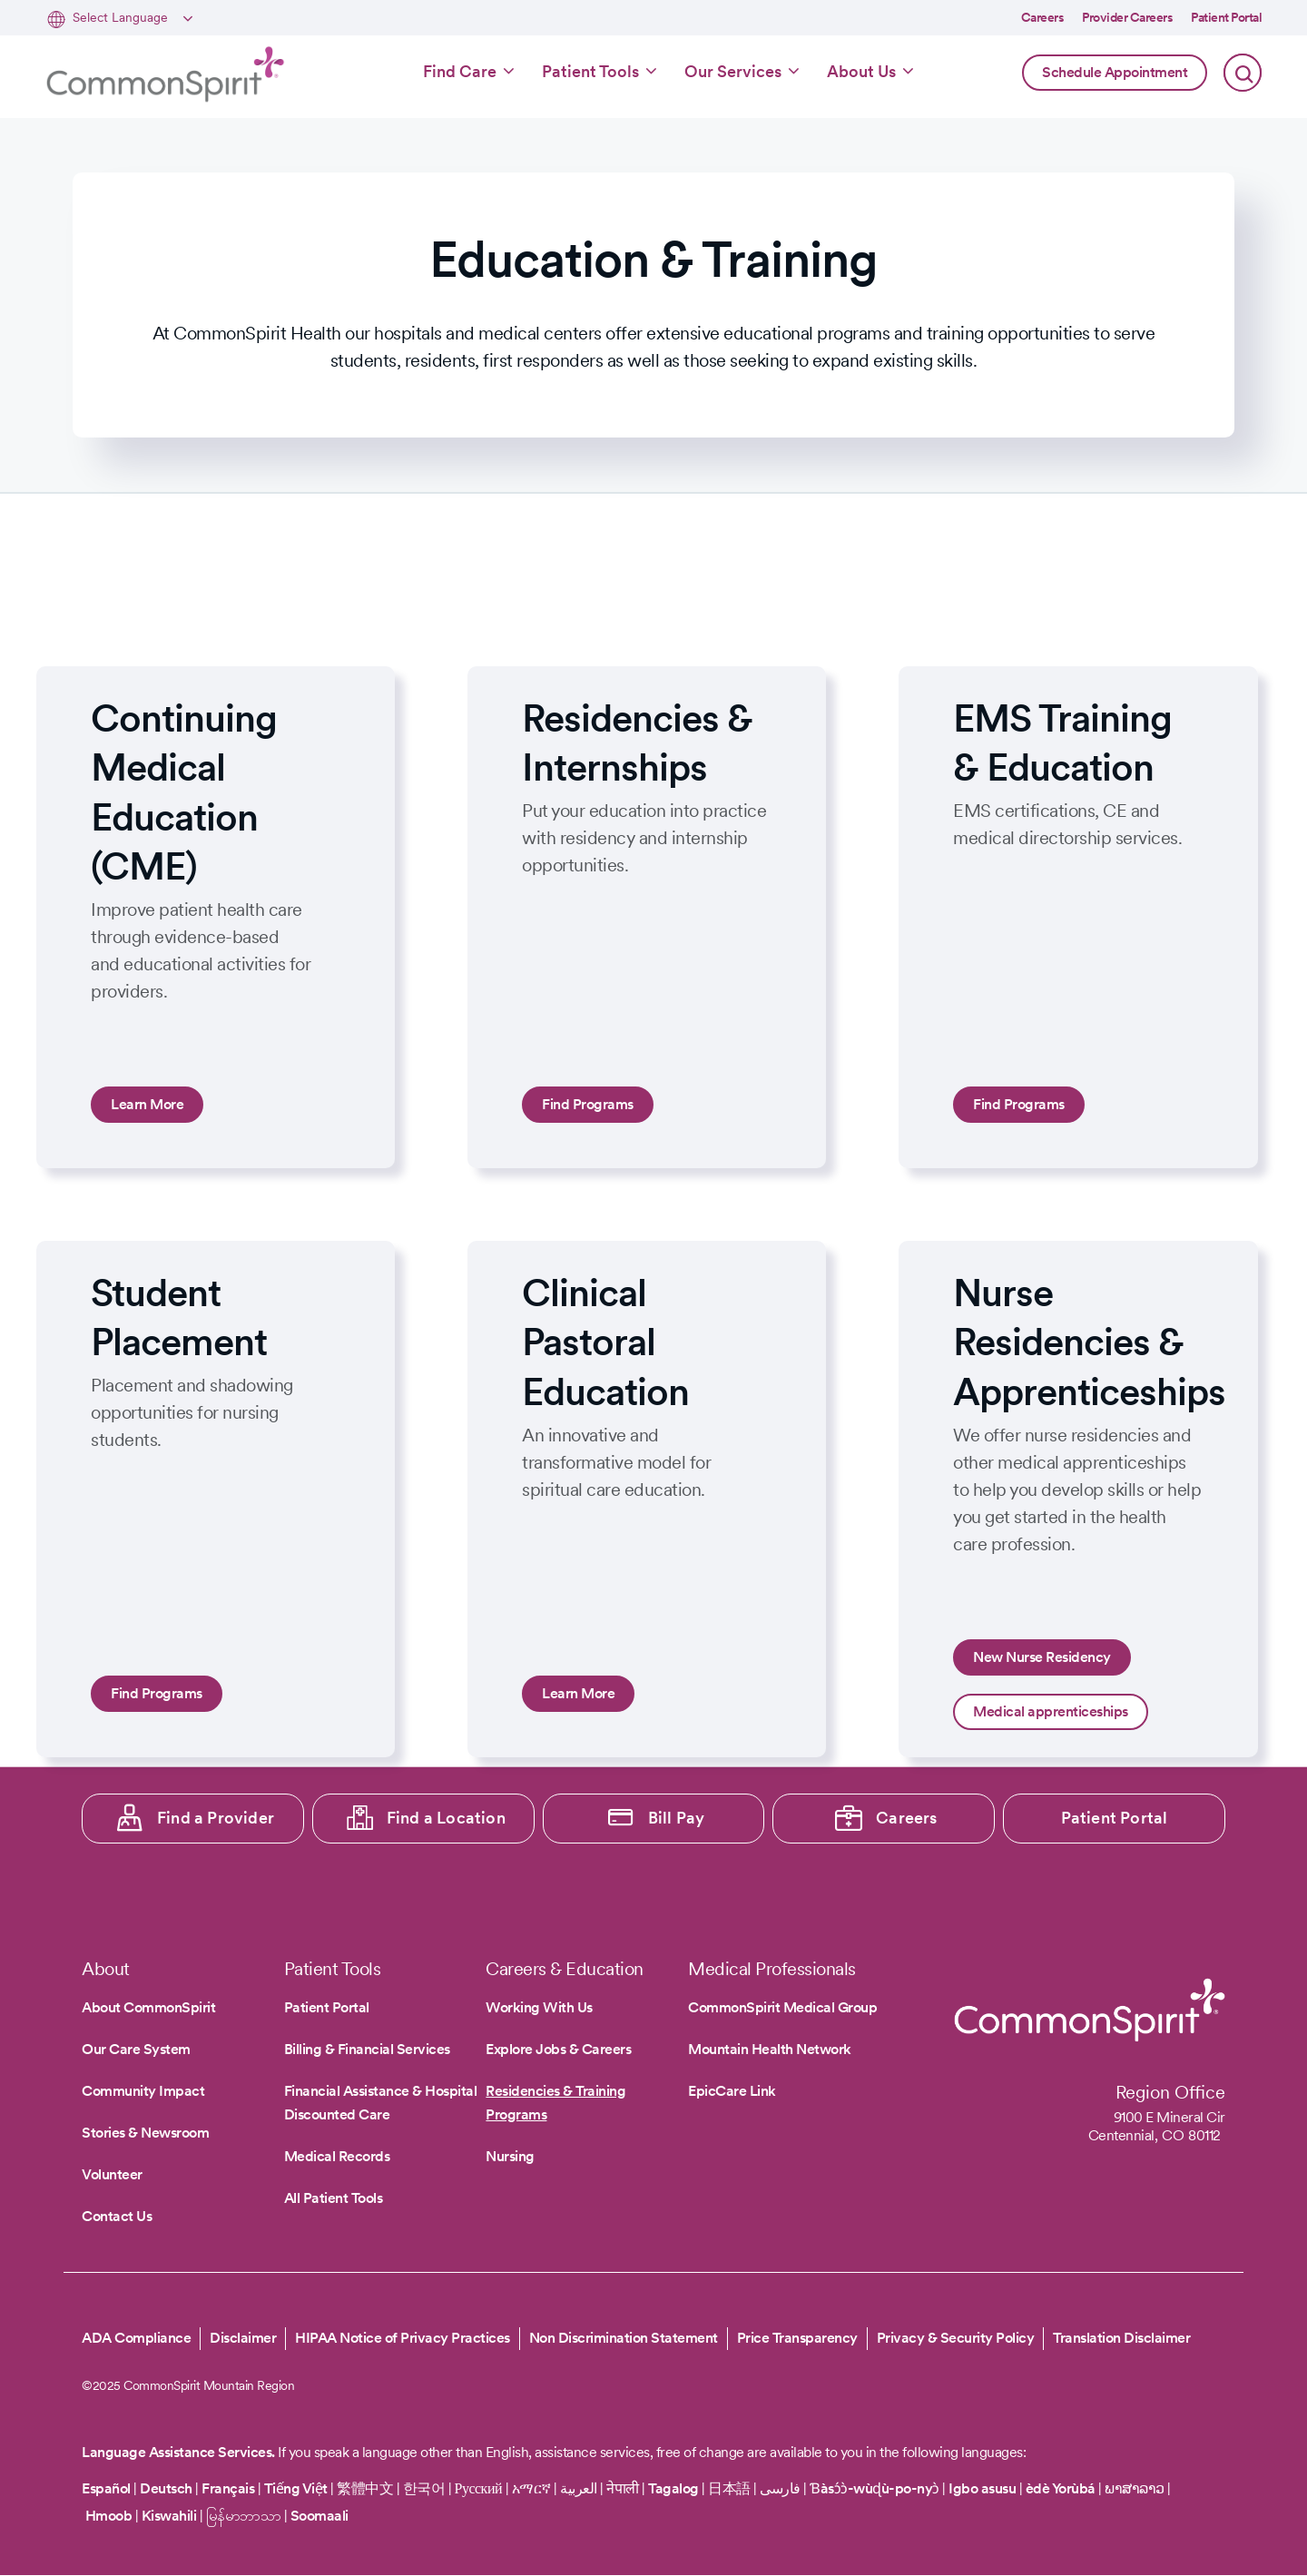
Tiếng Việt (296, 2488)
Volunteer (112, 2174)
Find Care (459, 71)
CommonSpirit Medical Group (782, 2007)
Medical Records (337, 2156)
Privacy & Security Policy (956, 2337)
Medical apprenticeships (1050, 1711)
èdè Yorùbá (1061, 2488)
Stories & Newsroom (145, 2132)
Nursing (510, 2156)
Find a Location (446, 1817)
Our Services (732, 71)
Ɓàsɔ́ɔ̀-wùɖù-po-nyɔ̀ (874, 2488)
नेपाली (622, 2488)
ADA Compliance (136, 2337)
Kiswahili (169, 2515)
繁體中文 (365, 2488)
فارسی (781, 2488)
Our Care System (136, 2049)
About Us (861, 71)
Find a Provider (215, 1817)
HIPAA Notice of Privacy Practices (402, 2337)
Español (106, 2488)
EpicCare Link (732, 2090)
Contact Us (117, 2216)
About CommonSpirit (148, 2007)
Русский (479, 2488)
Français (227, 2488)
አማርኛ (531, 2488)
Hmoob (109, 2515)
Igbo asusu (982, 2488)
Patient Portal (1226, 17)
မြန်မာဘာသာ (243, 2515)
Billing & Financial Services (367, 2049)
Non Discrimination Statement (623, 2337)
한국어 (424, 2488)
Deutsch (166, 2488)
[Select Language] (130, 18)
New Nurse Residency (1042, 1657)
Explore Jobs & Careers (558, 2049)
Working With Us (539, 2007)
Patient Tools (590, 71)
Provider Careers (1127, 17)
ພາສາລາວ (1135, 2488)
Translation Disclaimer (1121, 2338)
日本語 (730, 2488)
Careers (1043, 17)
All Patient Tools (333, 2198)
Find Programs (588, 1104)
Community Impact (143, 2090)
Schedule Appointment (1114, 72)
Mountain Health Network (769, 2049)
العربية (578, 2488)
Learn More (147, 1104)
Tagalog (673, 2488)
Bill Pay (676, 1817)
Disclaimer (243, 2337)
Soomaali (319, 2515)
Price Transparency (797, 2337)
